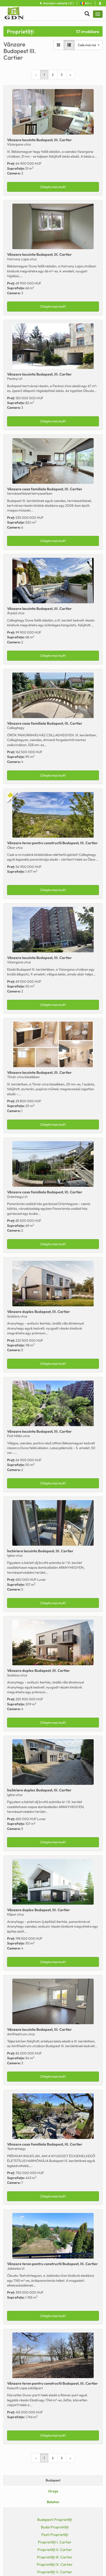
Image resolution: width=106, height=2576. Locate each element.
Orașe (53, 2491)
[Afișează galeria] (58, 45)
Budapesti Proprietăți (54, 2519)
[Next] (70, 74)
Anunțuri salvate (57, 3)
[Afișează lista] (69, 45)
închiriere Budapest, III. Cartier (40, 1551)
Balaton (53, 2502)
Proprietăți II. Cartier (54, 2549)
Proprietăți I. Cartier (55, 2542)
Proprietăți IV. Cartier (55, 2564)
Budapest (53, 2480)
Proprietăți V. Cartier (54, 2572)
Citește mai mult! (53, 187)
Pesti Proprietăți (54, 2534)
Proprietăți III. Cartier (54, 2557)
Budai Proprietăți (55, 2527)
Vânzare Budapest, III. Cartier (39, 140)
